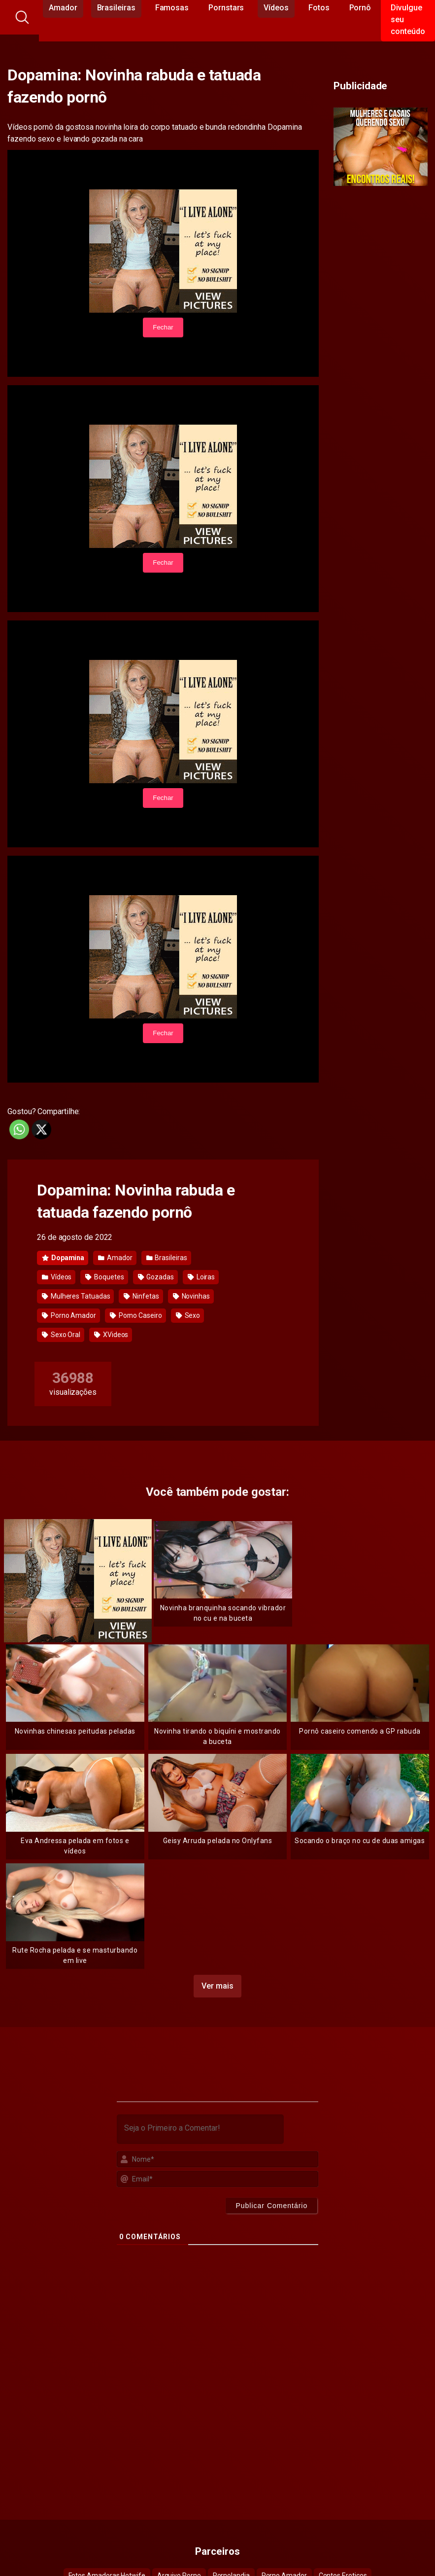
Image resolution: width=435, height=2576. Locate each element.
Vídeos (56, 1277)
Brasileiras (166, 1258)
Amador (115, 1258)
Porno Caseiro (136, 1315)
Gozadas (156, 1277)
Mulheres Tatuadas (76, 1296)
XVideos (111, 1335)
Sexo (188, 1315)
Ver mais (217, 1986)
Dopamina (63, 1258)
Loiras (201, 1277)
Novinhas (191, 1296)
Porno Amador (69, 1315)
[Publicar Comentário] (271, 2205)
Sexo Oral (61, 1335)
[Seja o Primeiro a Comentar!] (200, 2129)
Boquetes (104, 1277)
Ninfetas (141, 1296)
